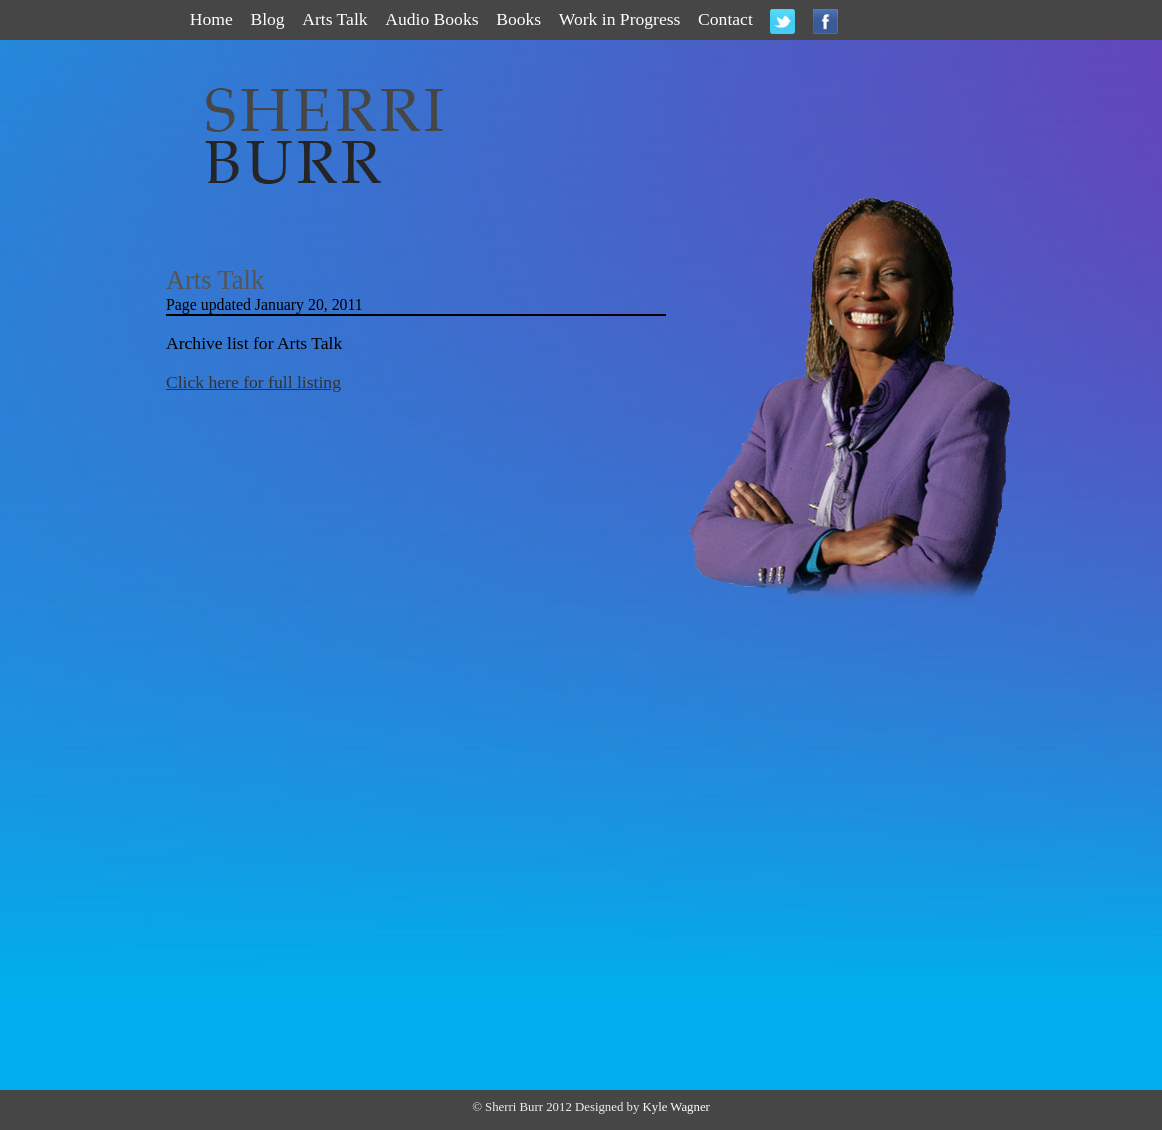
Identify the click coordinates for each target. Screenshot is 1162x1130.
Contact (725, 19)
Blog (267, 19)
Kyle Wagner (676, 1107)
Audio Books (431, 19)
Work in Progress (620, 19)
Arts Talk (334, 19)
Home (211, 19)
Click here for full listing (253, 382)
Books (518, 19)
